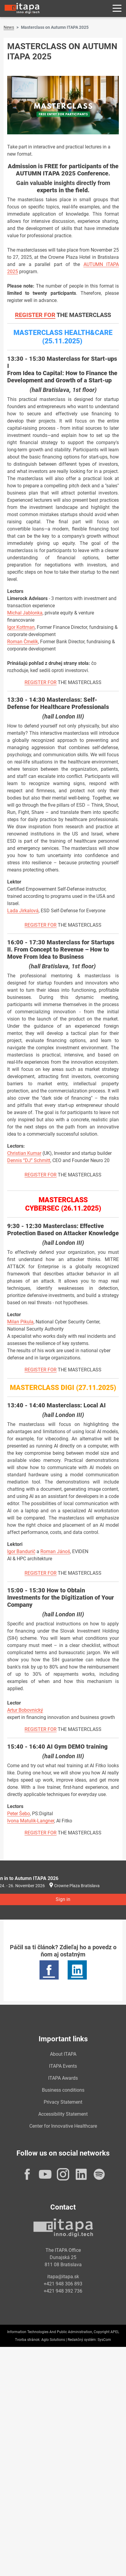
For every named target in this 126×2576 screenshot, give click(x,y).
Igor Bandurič (21, 1551)
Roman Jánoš (55, 1551)
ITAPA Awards (63, 2078)
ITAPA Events (63, 2066)
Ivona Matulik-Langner (30, 1821)
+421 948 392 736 (63, 2291)
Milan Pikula (20, 1322)
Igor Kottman (21, 627)
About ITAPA (63, 2054)
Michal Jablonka (24, 613)
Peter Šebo (18, 1813)
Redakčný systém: (82, 2340)
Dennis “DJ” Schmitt (28, 1160)
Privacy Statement (63, 2102)
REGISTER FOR (35, 314)
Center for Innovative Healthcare (63, 2126)
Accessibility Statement (63, 2114)
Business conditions (63, 2090)
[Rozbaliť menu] (117, 8)
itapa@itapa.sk (63, 2276)
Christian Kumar (24, 1153)
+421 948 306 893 (63, 2284)
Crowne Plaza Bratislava (77, 1885)
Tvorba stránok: (27, 2340)
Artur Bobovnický (25, 1710)
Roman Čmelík (22, 641)
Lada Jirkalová (23, 910)
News (9, 27)
